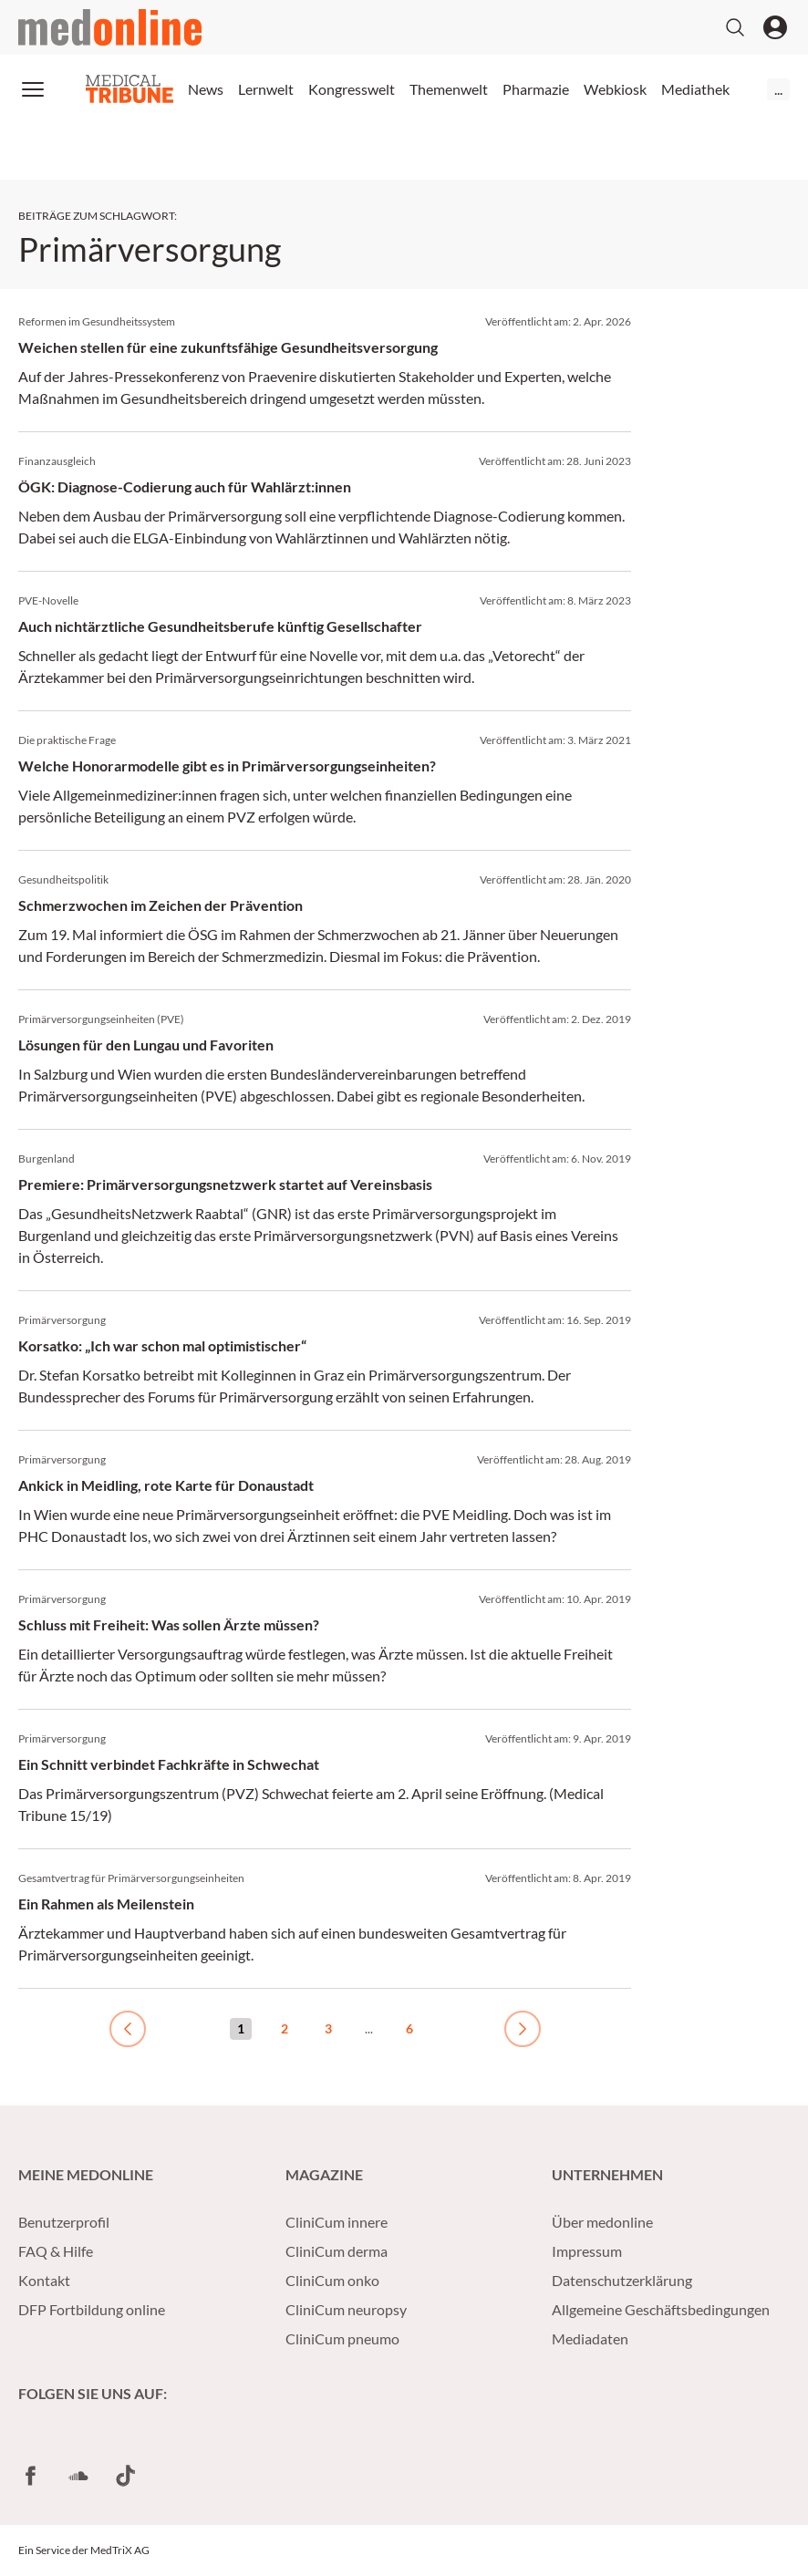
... (778, 89)
